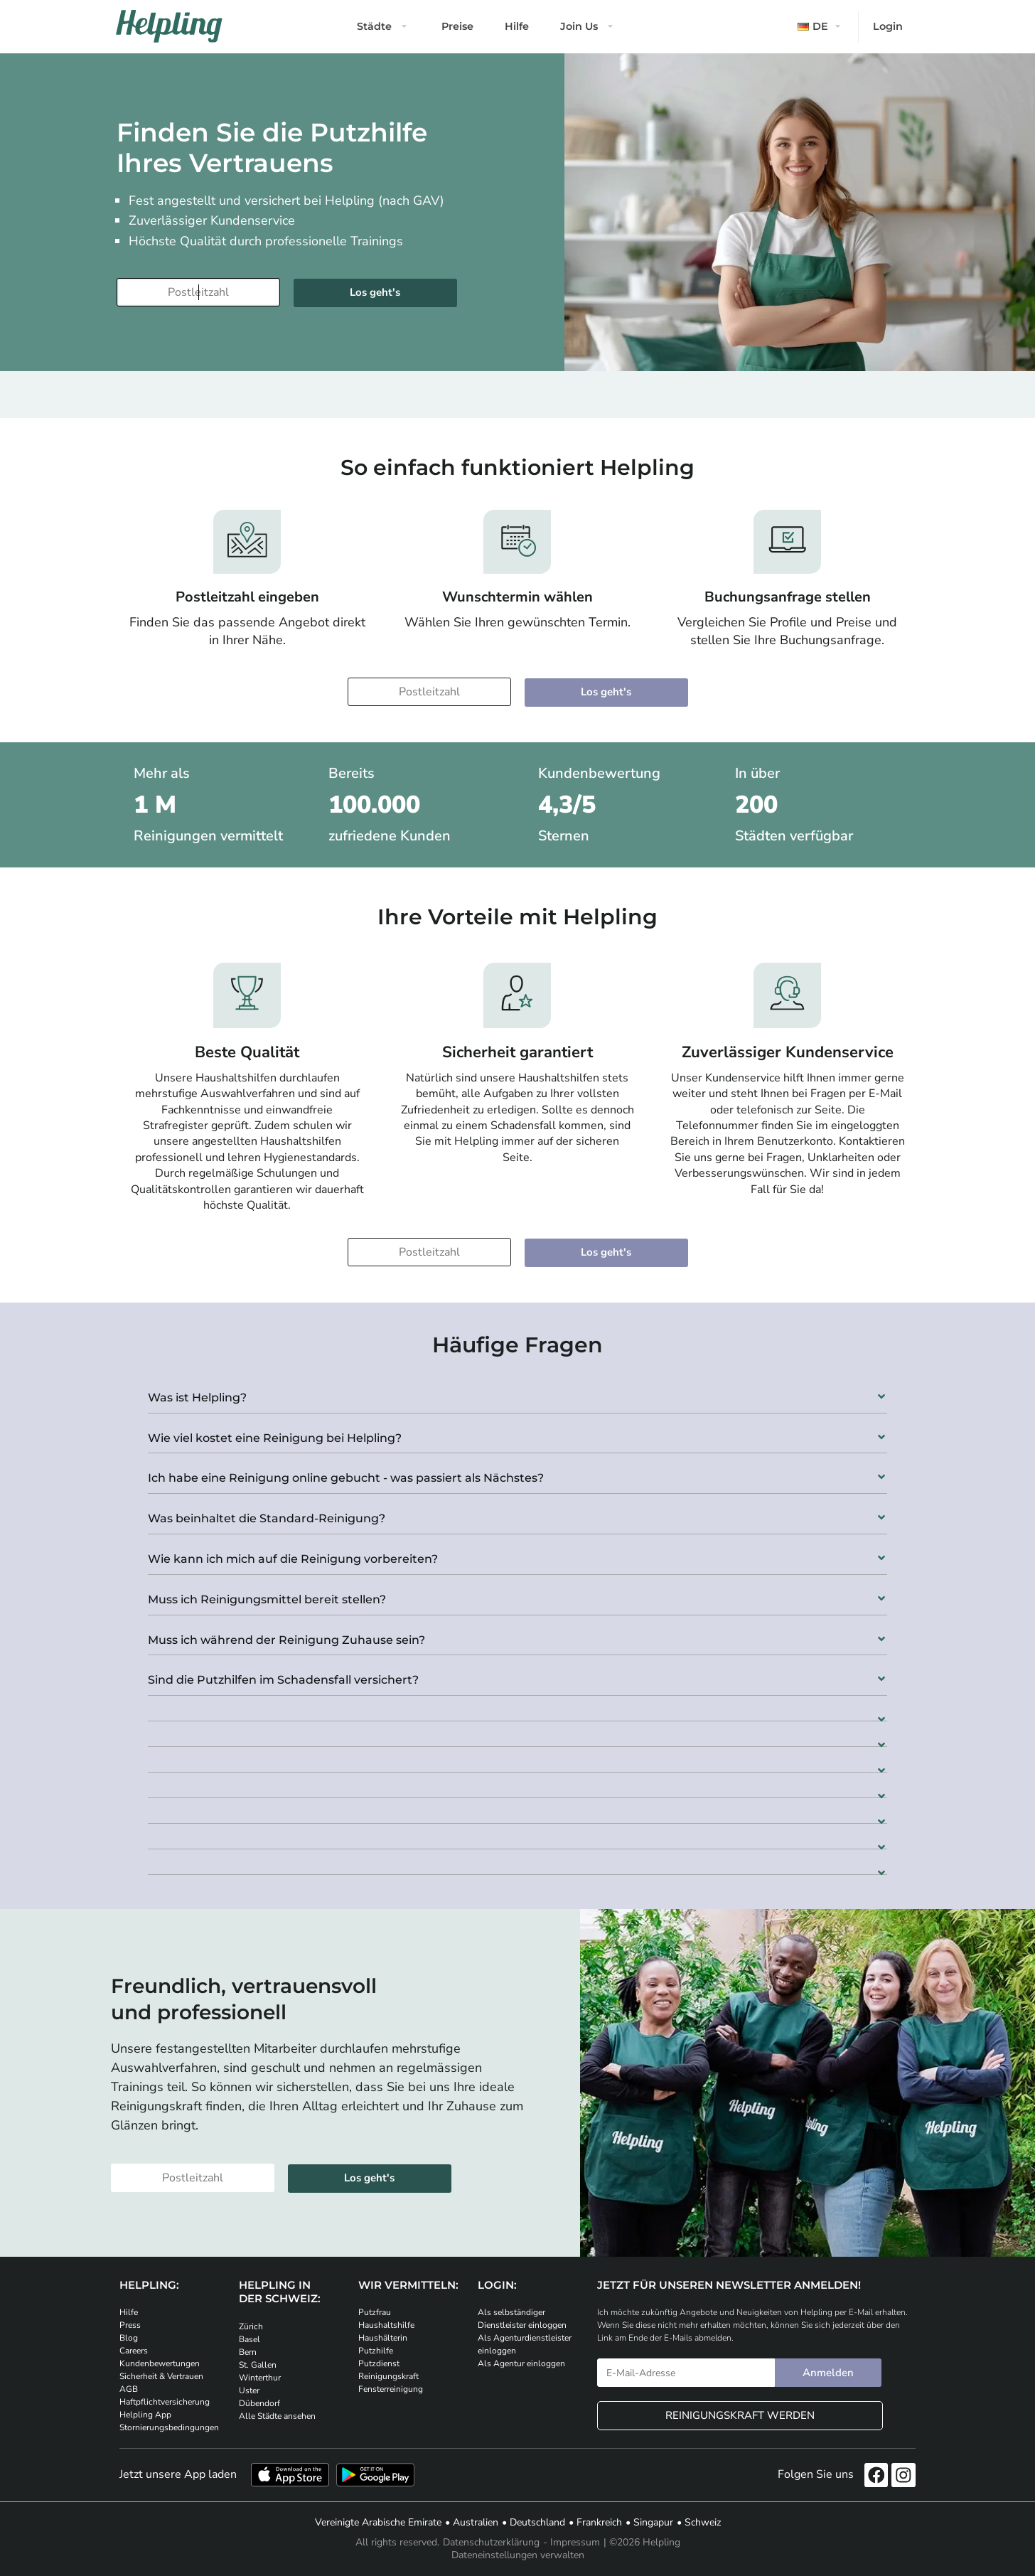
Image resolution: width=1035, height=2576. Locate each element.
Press (130, 2325)
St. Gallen (258, 2365)
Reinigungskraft (388, 2376)
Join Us (579, 26)
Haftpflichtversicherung (164, 2401)
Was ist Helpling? (197, 1397)
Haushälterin (382, 2337)
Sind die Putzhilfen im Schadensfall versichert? (283, 1680)
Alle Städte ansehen (277, 2416)
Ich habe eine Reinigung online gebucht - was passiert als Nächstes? (346, 1478)
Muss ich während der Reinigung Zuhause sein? (286, 1640)
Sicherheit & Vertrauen (161, 2376)
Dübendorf (259, 2403)
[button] (517, 1393)
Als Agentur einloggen (521, 2363)
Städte (374, 26)
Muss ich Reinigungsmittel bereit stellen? (267, 1599)
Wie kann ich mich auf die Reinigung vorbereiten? (293, 1559)
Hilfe (517, 26)
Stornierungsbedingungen (169, 2427)
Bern (248, 2352)
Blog (128, 2337)
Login (888, 26)
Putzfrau (374, 2312)
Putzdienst (378, 2363)
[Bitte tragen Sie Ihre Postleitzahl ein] (198, 292)
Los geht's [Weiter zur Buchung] (375, 292)
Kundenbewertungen (159, 2363)
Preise (457, 26)
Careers (133, 2350)
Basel (249, 2339)
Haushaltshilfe (386, 2325)
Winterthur (260, 2377)
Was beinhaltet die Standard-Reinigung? (266, 1518)
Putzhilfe (375, 2350)
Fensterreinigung (390, 2389)
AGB (128, 2389)
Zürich (251, 2326)
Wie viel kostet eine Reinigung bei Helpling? (275, 1438)
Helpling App (145, 2414)
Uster (249, 2390)
